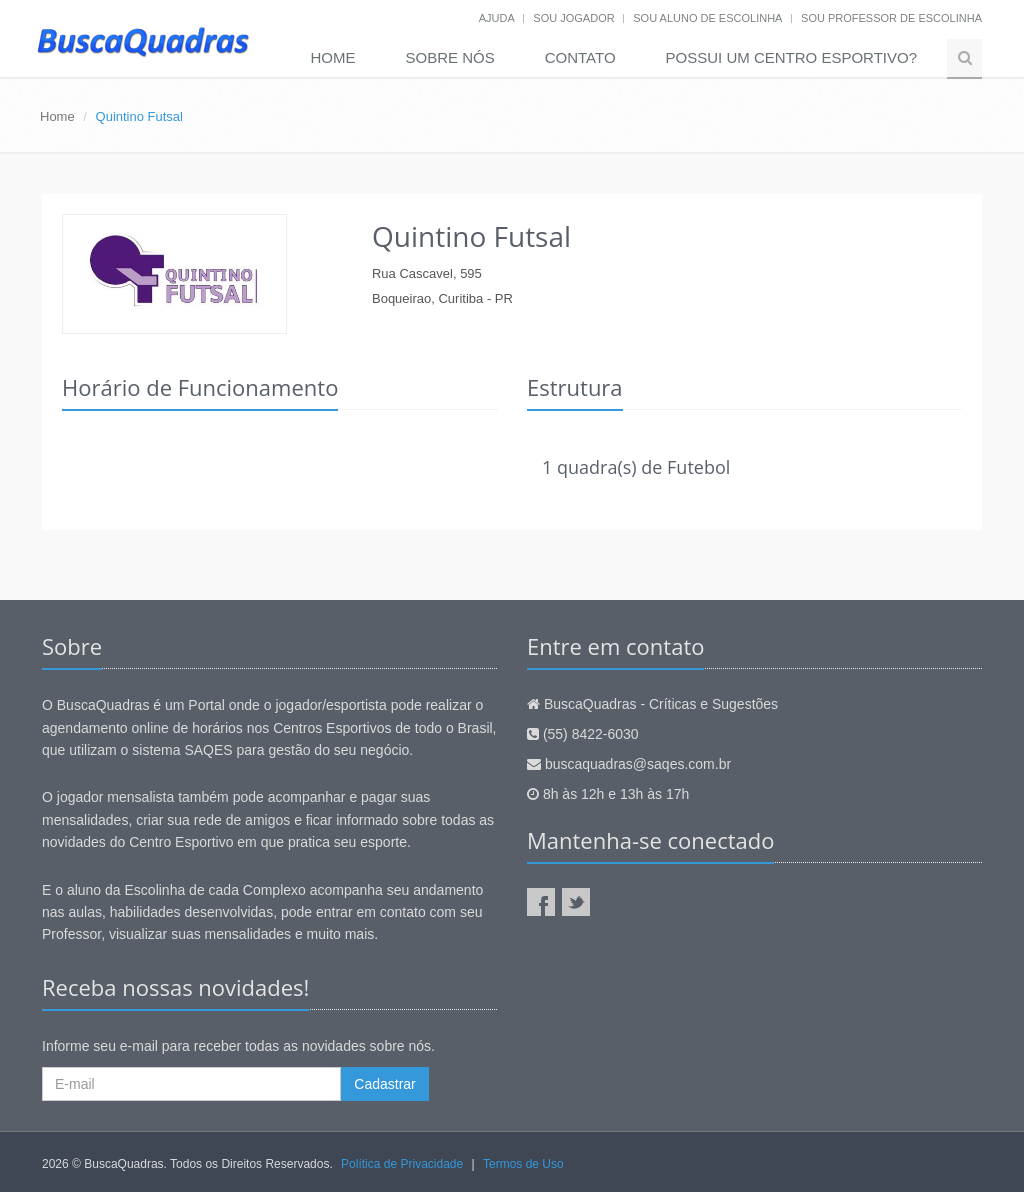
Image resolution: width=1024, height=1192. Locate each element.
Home (333, 57)
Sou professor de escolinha (891, 18)
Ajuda (497, 18)
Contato (580, 57)
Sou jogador (573, 18)
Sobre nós (450, 57)
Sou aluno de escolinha (707, 18)
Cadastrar (384, 1084)
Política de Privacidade (402, 1164)
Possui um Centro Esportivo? (791, 57)
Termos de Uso (523, 1164)
